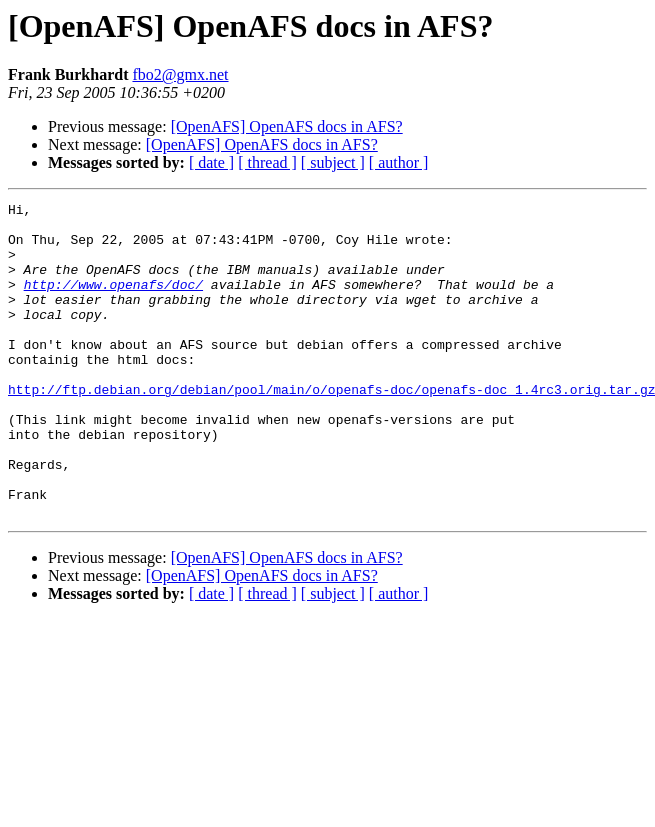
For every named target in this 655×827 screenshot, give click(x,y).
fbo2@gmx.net (180, 74)
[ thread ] (267, 162)
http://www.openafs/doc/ (113, 302)
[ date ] (211, 162)
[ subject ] (333, 162)
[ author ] (399, 162)
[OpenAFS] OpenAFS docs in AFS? (287, 126)
